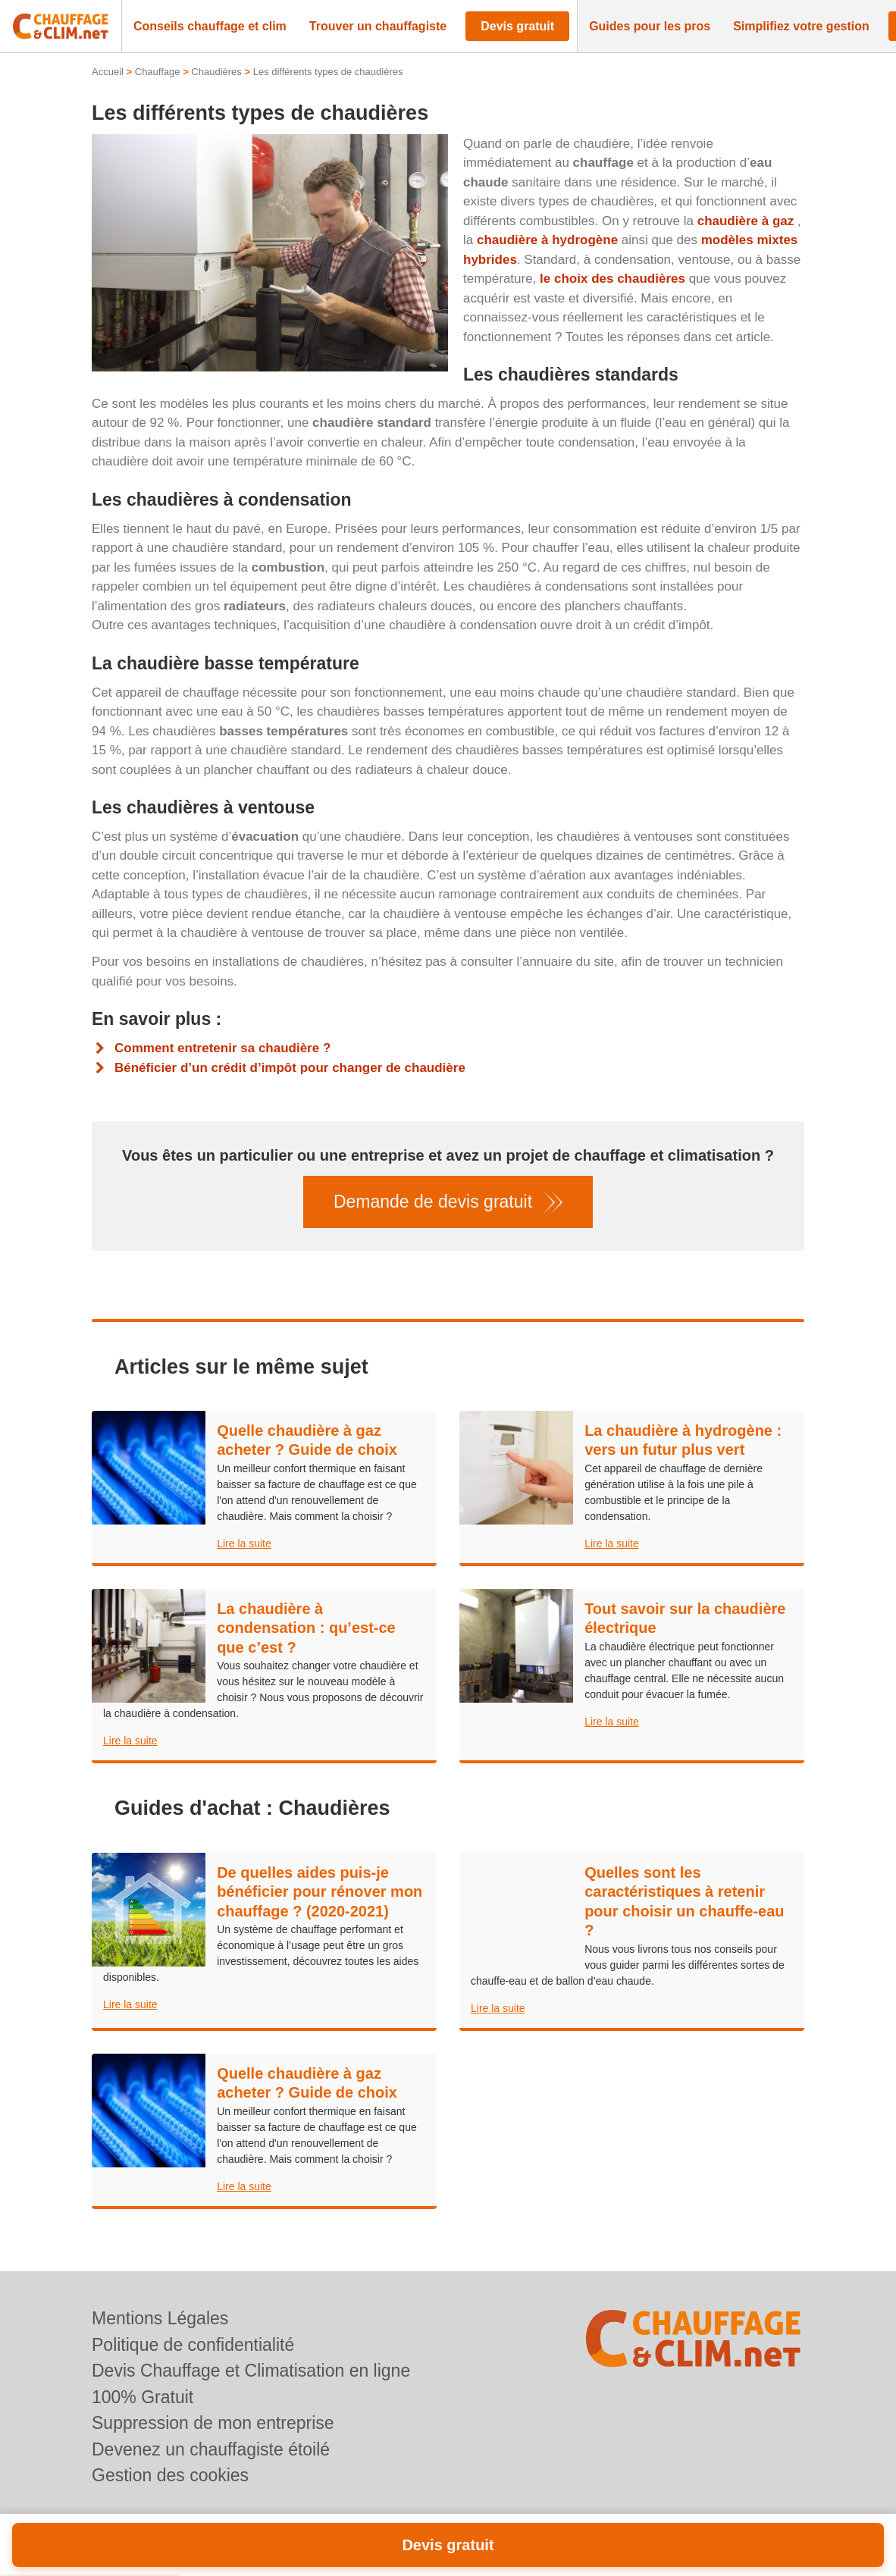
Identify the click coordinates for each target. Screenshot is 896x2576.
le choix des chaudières (612, 278)
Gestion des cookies (170, 2475)
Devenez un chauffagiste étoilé (211, 2449)
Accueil (108, 71)
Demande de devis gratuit (433, 1201)
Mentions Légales (160, 2318)
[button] (210, 26)
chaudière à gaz (745, 221)
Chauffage (157, 71)
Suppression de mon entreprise (213, 2423)
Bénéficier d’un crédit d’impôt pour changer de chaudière (289, 1068)
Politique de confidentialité (193, 2345)
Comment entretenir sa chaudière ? (222, 1048)
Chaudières (216, 71)
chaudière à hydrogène (547, 240)
